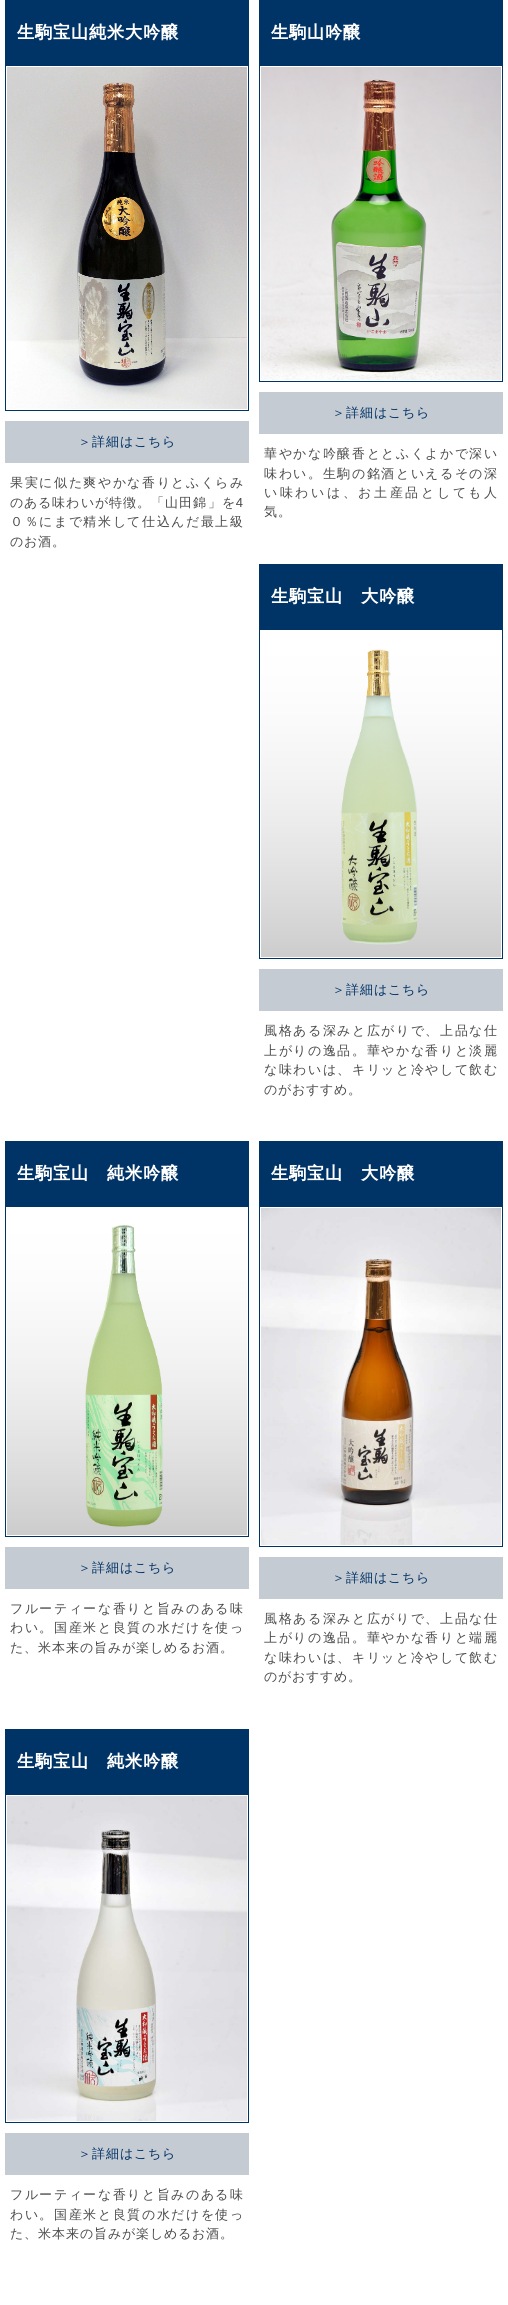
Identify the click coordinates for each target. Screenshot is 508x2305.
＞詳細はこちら (127, 441)
